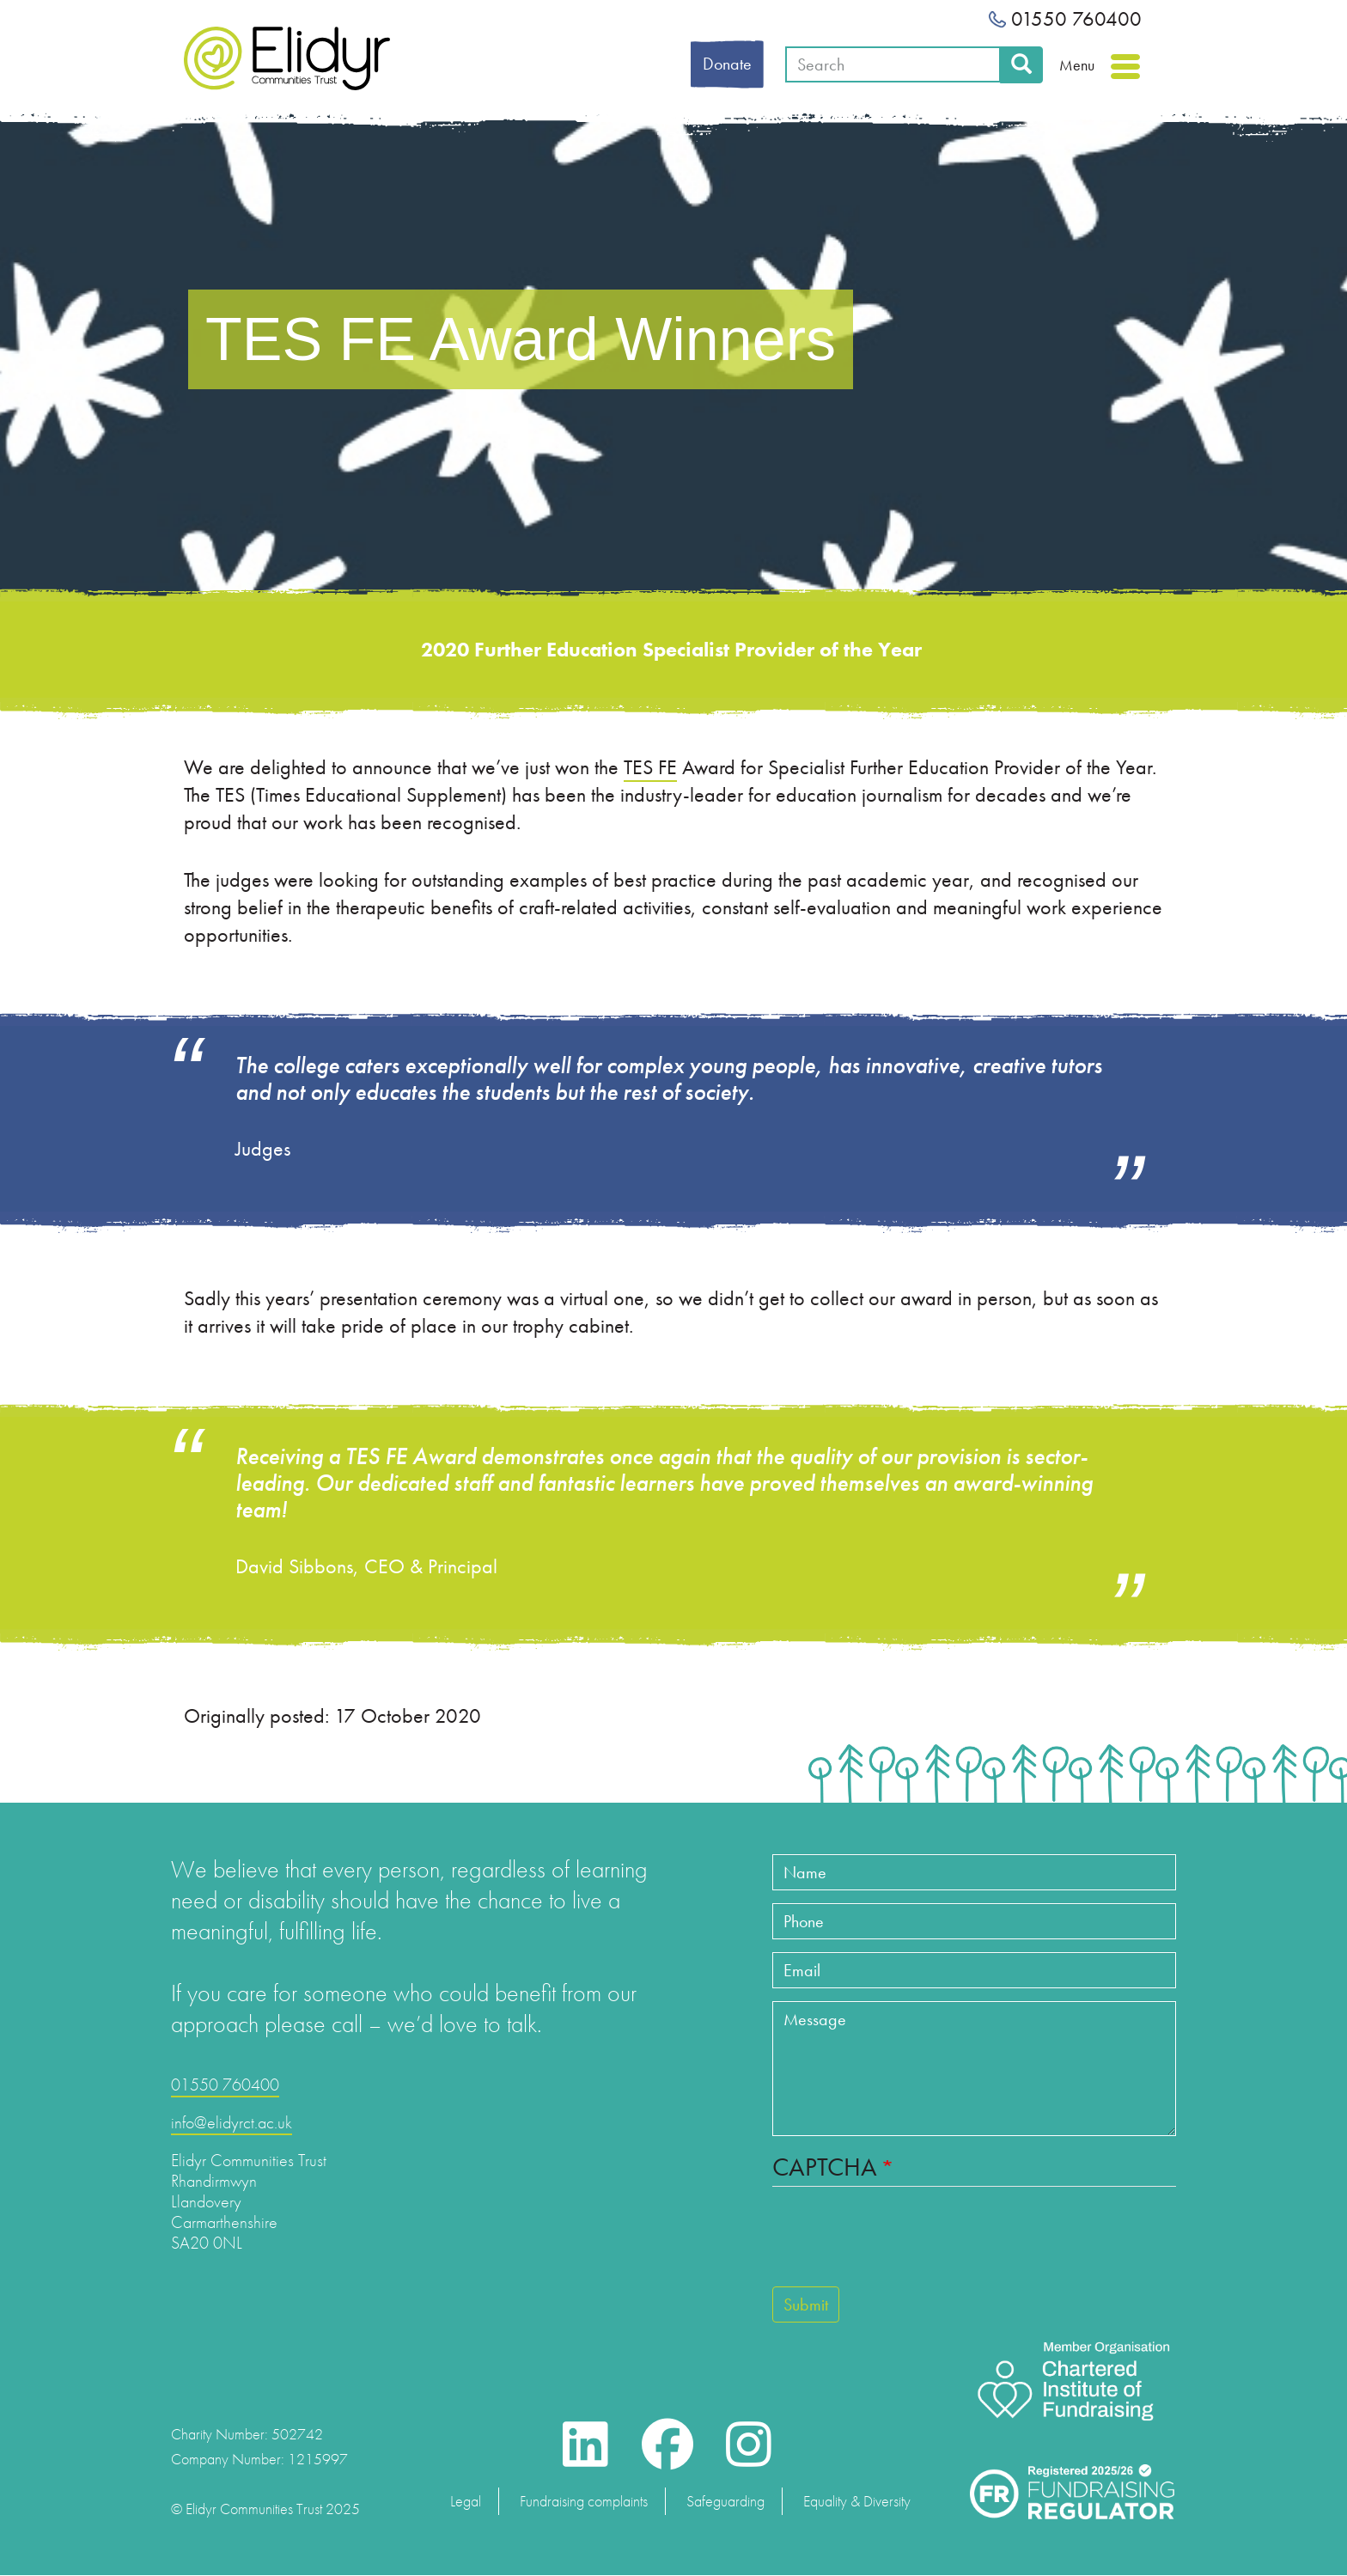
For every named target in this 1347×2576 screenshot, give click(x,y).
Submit (805, 2304)
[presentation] (902, 2244)
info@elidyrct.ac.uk (231, 2122)
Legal (465, 2501)
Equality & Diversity (857, 2501)
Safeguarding (725, 2501)
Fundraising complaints (584, 2501)
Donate (727, 63)
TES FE (650, 767)
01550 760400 (1065, 18)
